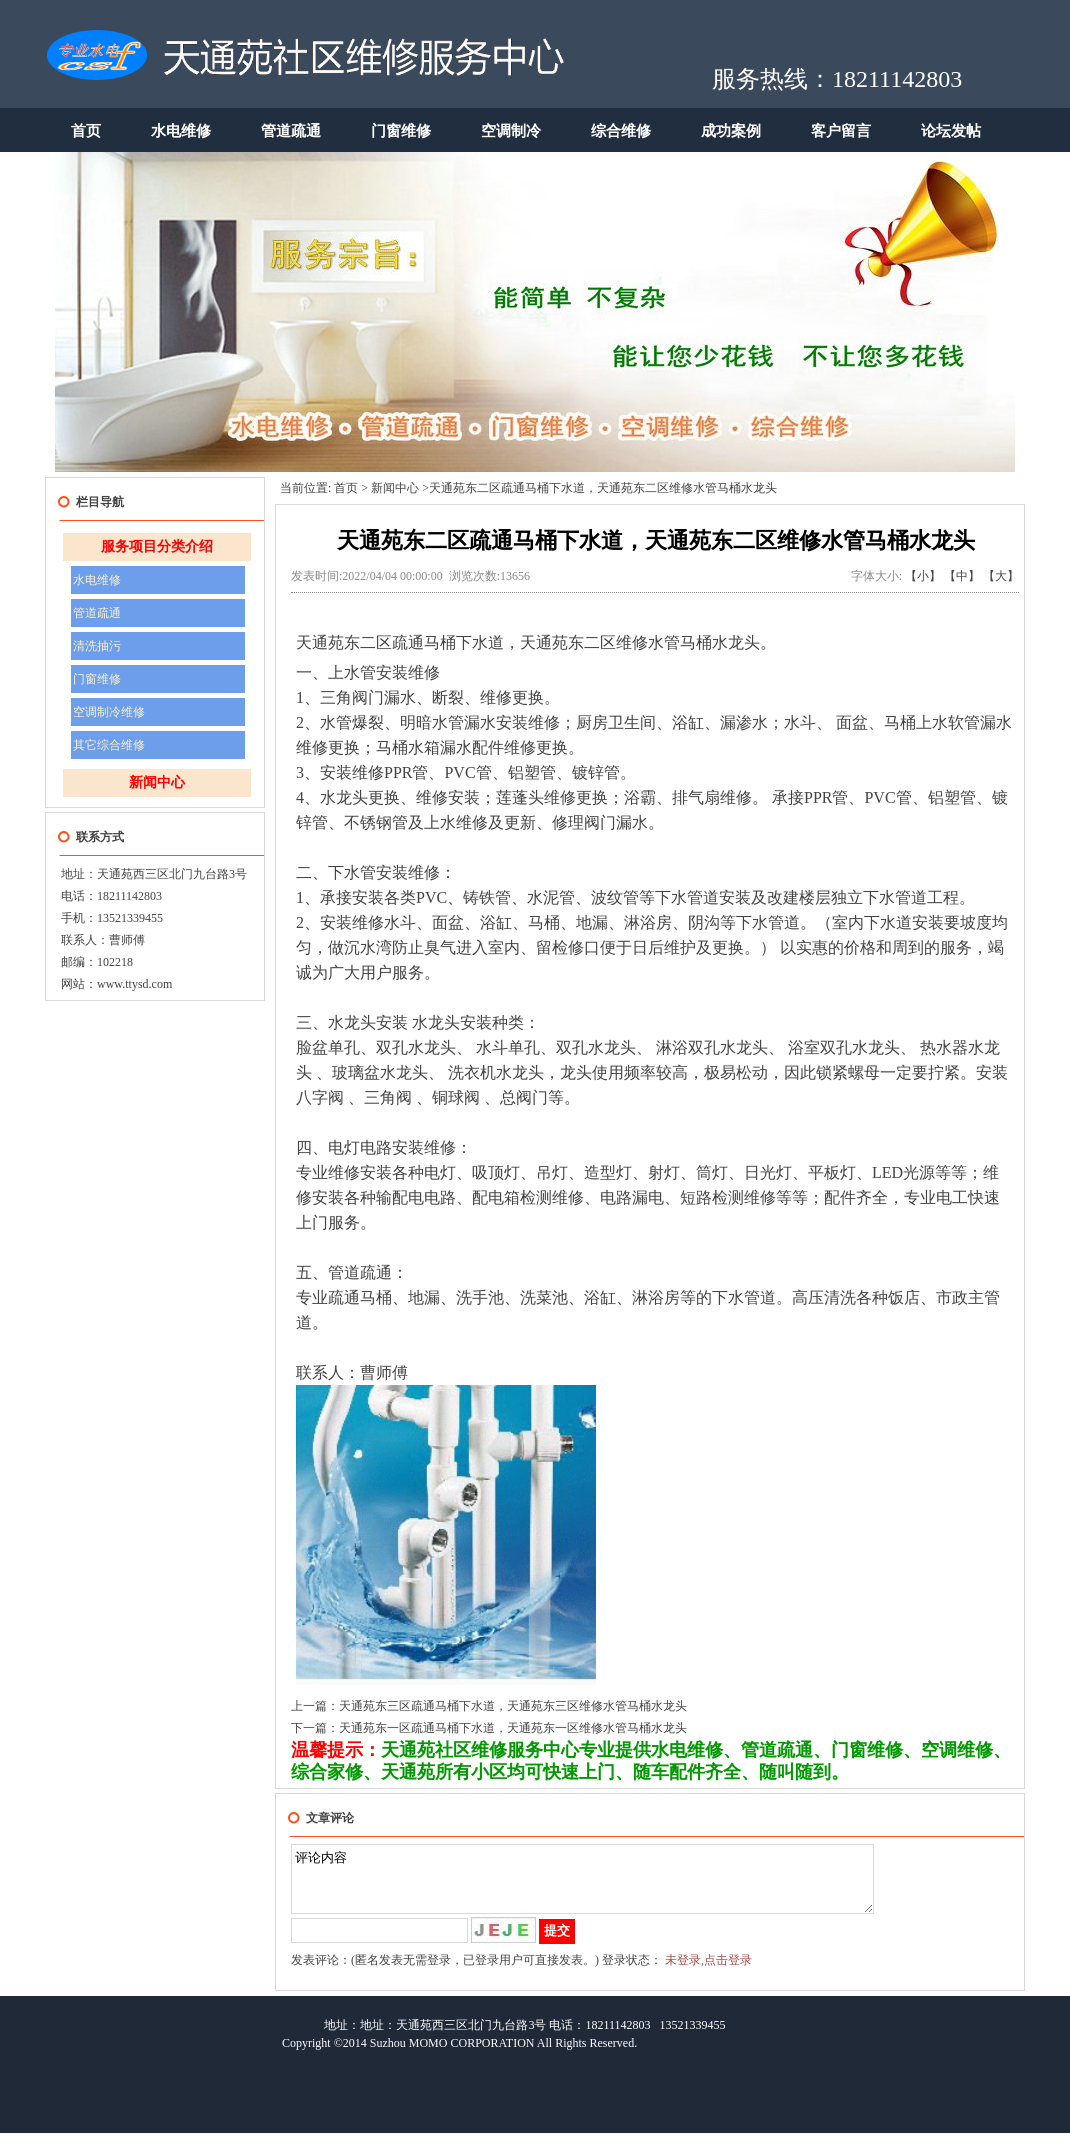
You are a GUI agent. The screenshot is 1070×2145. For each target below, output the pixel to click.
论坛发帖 (951, 131)
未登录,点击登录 (708, 1972)
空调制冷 (511, 131)
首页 (86, 131)
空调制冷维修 (109, 712)
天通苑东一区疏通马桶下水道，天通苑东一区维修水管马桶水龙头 (513, 1728)
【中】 (962, 576)
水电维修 (181, 131)
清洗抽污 (97, 646)
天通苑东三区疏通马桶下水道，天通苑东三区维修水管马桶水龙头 (513, 1706)
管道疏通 (291, 131)
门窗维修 (401, 131)
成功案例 (731, 131)
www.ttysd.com (134, 984)
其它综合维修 (109, 745)
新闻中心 (157, 782)
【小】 (923, 576)
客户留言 (841, 131)
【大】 (1001, 576)
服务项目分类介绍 (157, 546)
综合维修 (621, 131)
